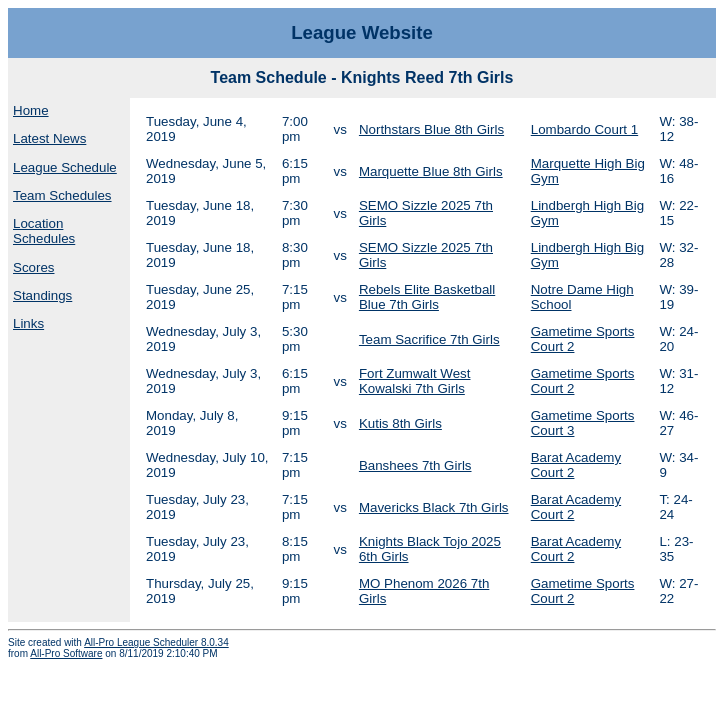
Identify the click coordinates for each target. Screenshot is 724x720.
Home (31, 110)
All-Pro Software (66, 653)
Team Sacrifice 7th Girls (429, 339)
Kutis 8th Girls (400, 423)
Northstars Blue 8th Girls (431, 129)
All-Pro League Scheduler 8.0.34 (156, 642)
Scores (33, 267)
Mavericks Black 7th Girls (434, 507)
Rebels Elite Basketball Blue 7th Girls (427, 297)
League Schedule (65, 167)
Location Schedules (44, 231)
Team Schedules (62, 195)
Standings (42, 295)
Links (28, 323)
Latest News (49, 138)
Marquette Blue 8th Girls (431, 171)
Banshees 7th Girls (415, 465)
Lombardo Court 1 (584, 129)
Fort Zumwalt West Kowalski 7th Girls (415, 381)
